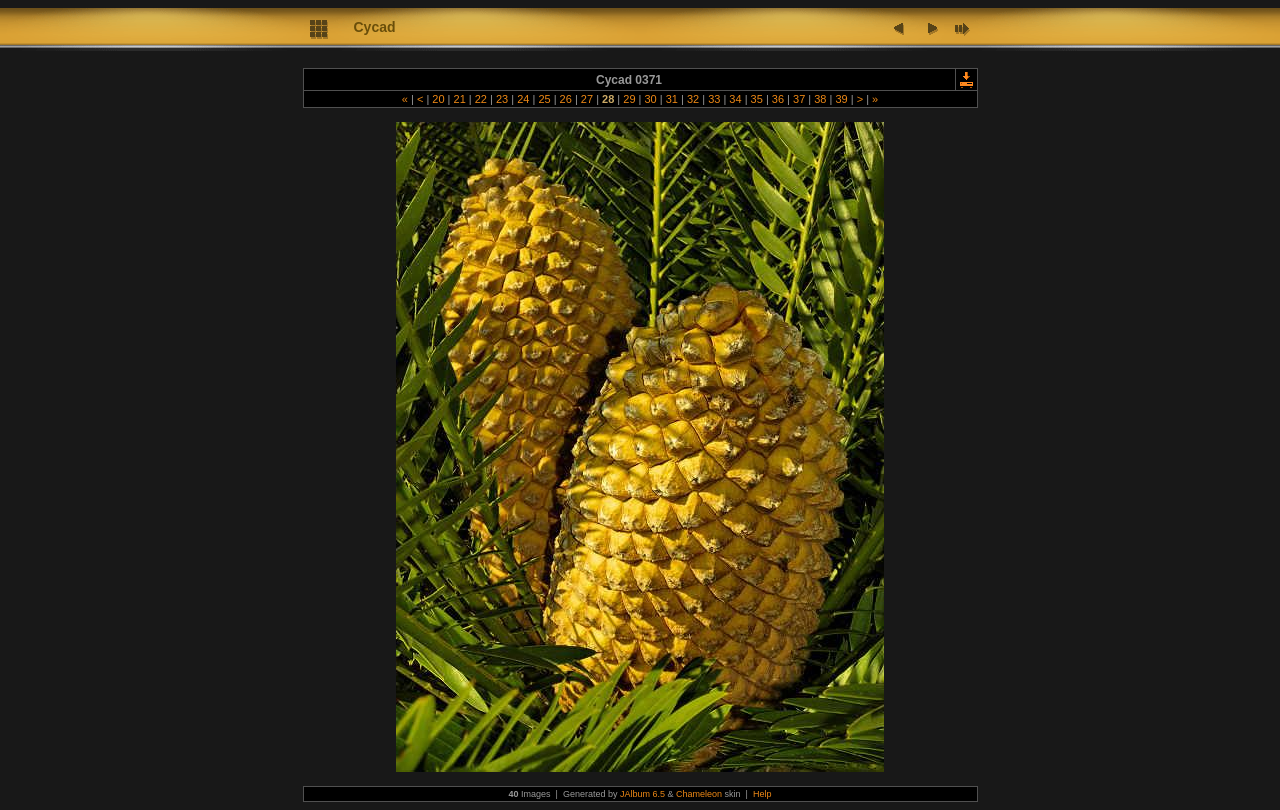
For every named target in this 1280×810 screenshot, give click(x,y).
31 (672, 99)
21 (459, 99)
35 (757, 99)
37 (799, 99)
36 (778, 99)
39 (841, 99)
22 (481, 99)
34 (735, 99)
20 (438, 99)
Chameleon (699, 794)
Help (762, 794)
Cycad (375, 27)
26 (566, 99)
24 (523, 99)
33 (714, 99)
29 (629, 99)
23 (502, 99)
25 (544, 99)
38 (820, 99)
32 (693, 99)
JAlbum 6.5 (642, 794)
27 (587, 99)
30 (650, 99)
